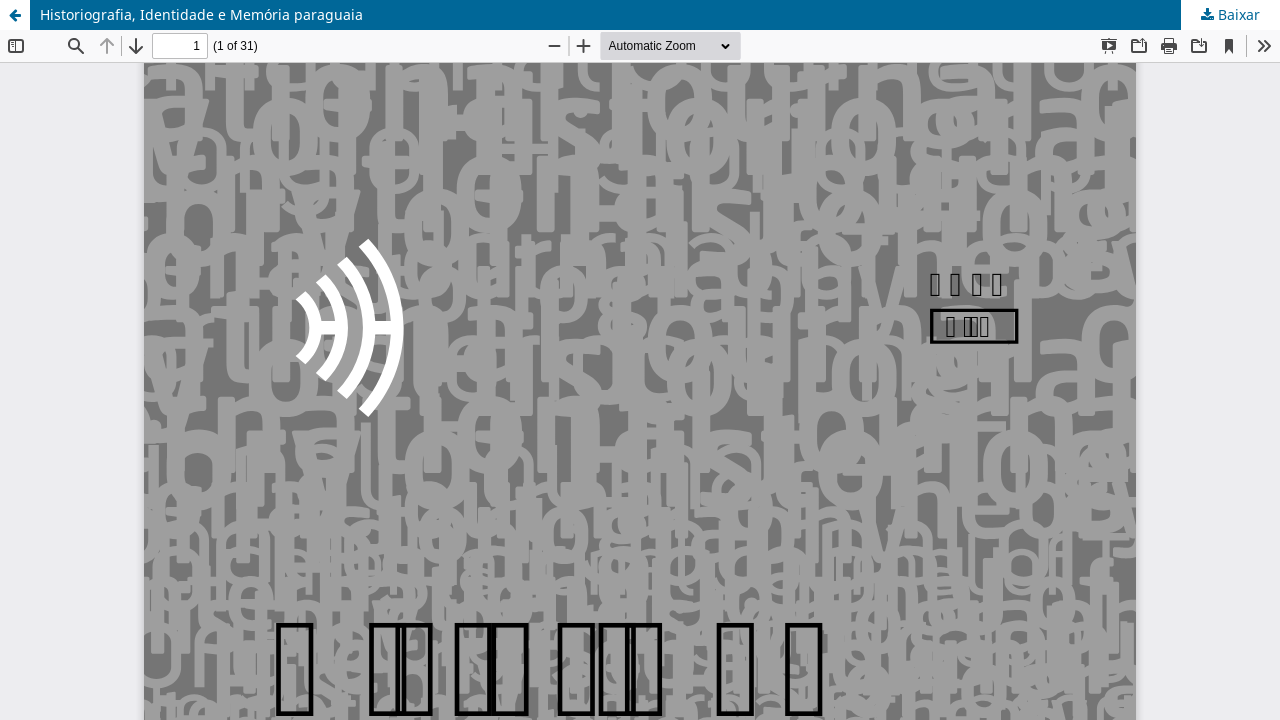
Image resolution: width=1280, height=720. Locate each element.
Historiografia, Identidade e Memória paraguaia (201, 14)
